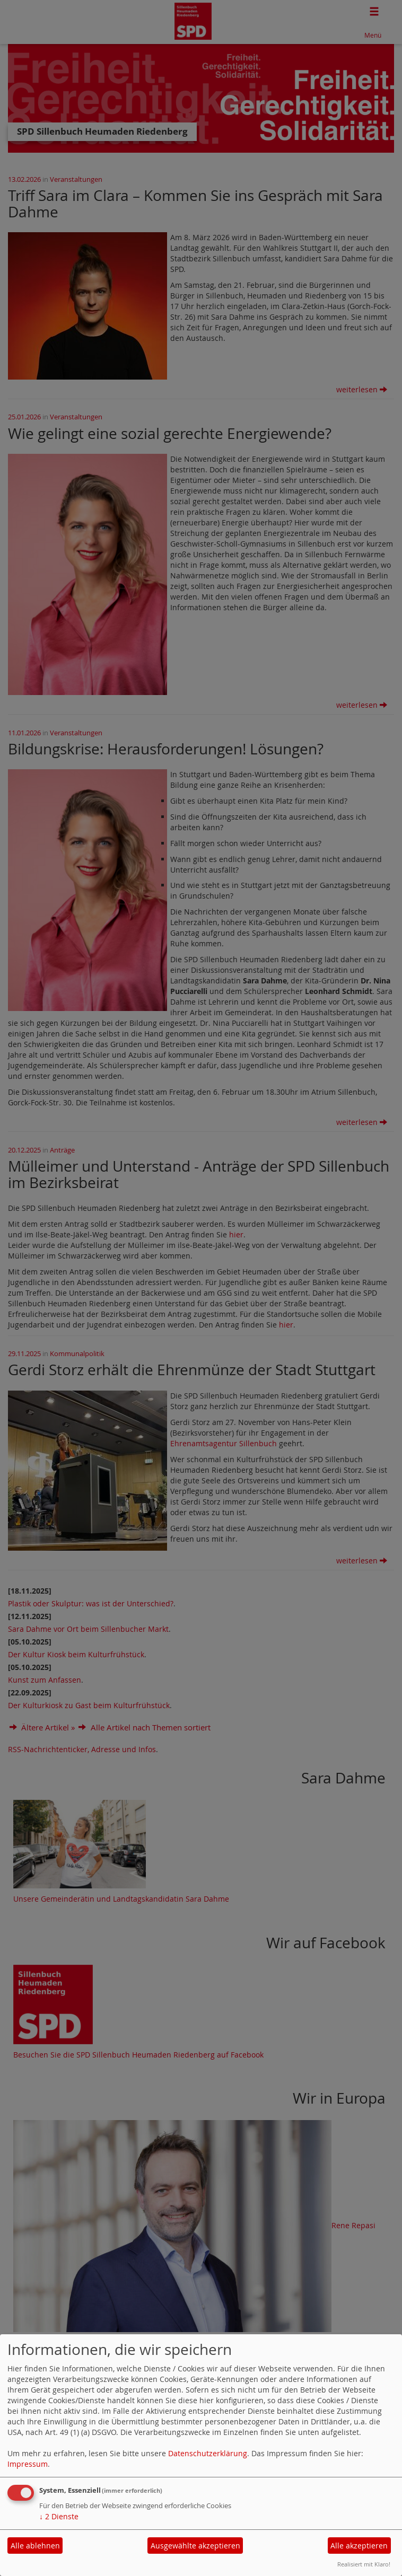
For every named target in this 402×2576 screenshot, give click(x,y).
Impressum (27, 2464)
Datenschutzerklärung (207, 2453)
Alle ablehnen (35, 2545)
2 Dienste (58, 2516)
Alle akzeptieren (359, 2545)
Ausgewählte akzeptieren (195, 2545)
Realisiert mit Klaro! (363, 2564)
